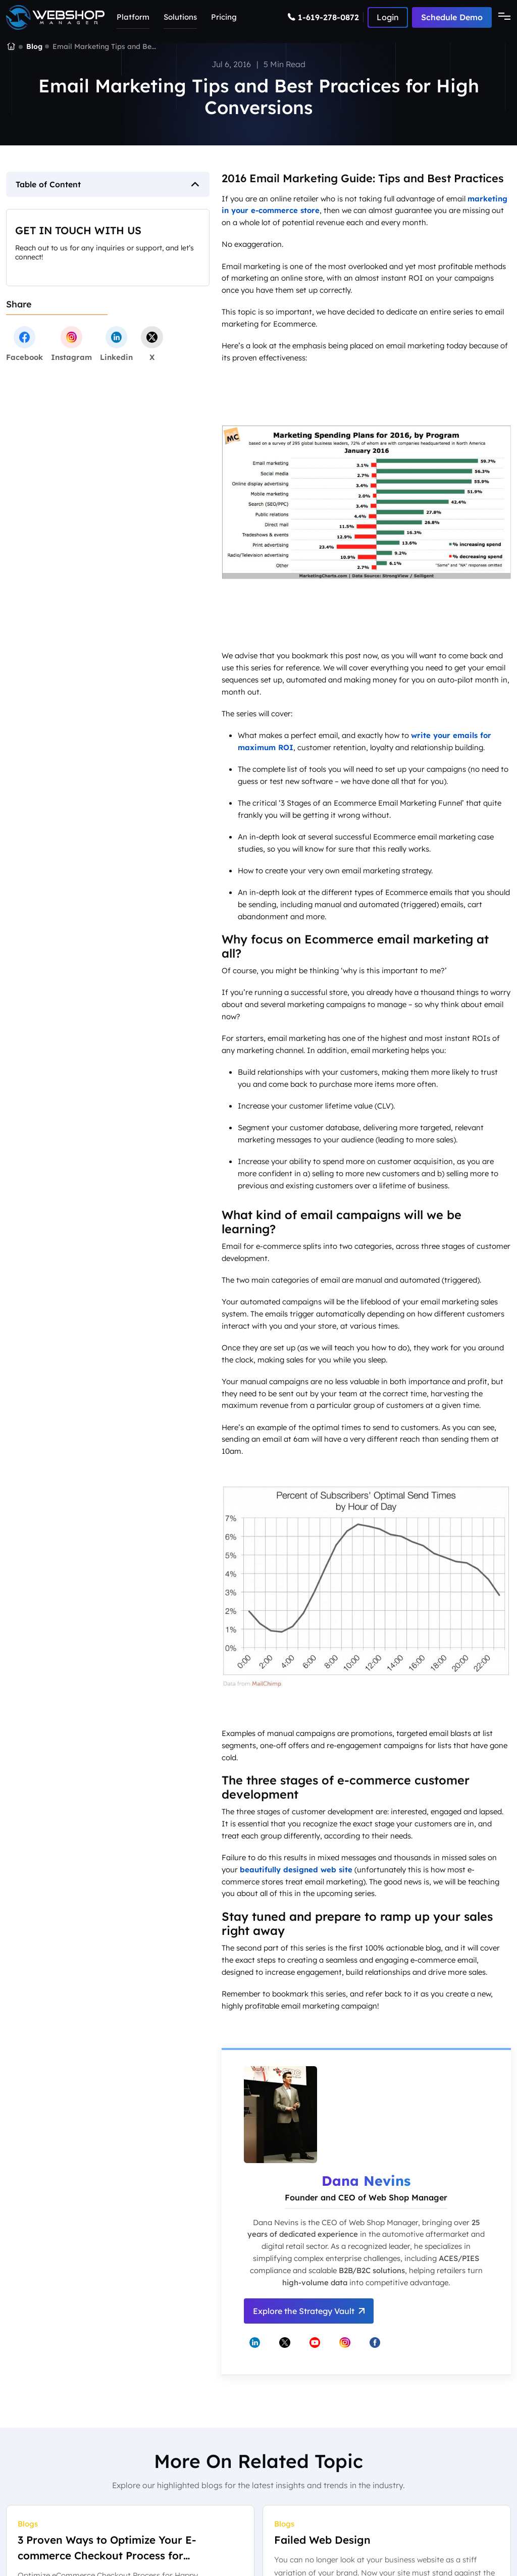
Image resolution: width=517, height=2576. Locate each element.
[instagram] (71, 344)
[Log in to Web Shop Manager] (388, 17)
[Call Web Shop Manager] (326, 17)
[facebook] (24, 344)
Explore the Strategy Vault (309, 2311)
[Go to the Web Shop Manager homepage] (11, 46)
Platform (133, 17)
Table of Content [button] (48, 184)
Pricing (224, 17)
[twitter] (152, 344)
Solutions (180, 17)
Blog (34, 46)
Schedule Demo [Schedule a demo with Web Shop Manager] (452, 17)
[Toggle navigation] (501, 17)
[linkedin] (116, 344)
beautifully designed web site (296, 1869)
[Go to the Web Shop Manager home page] (55, 17)
